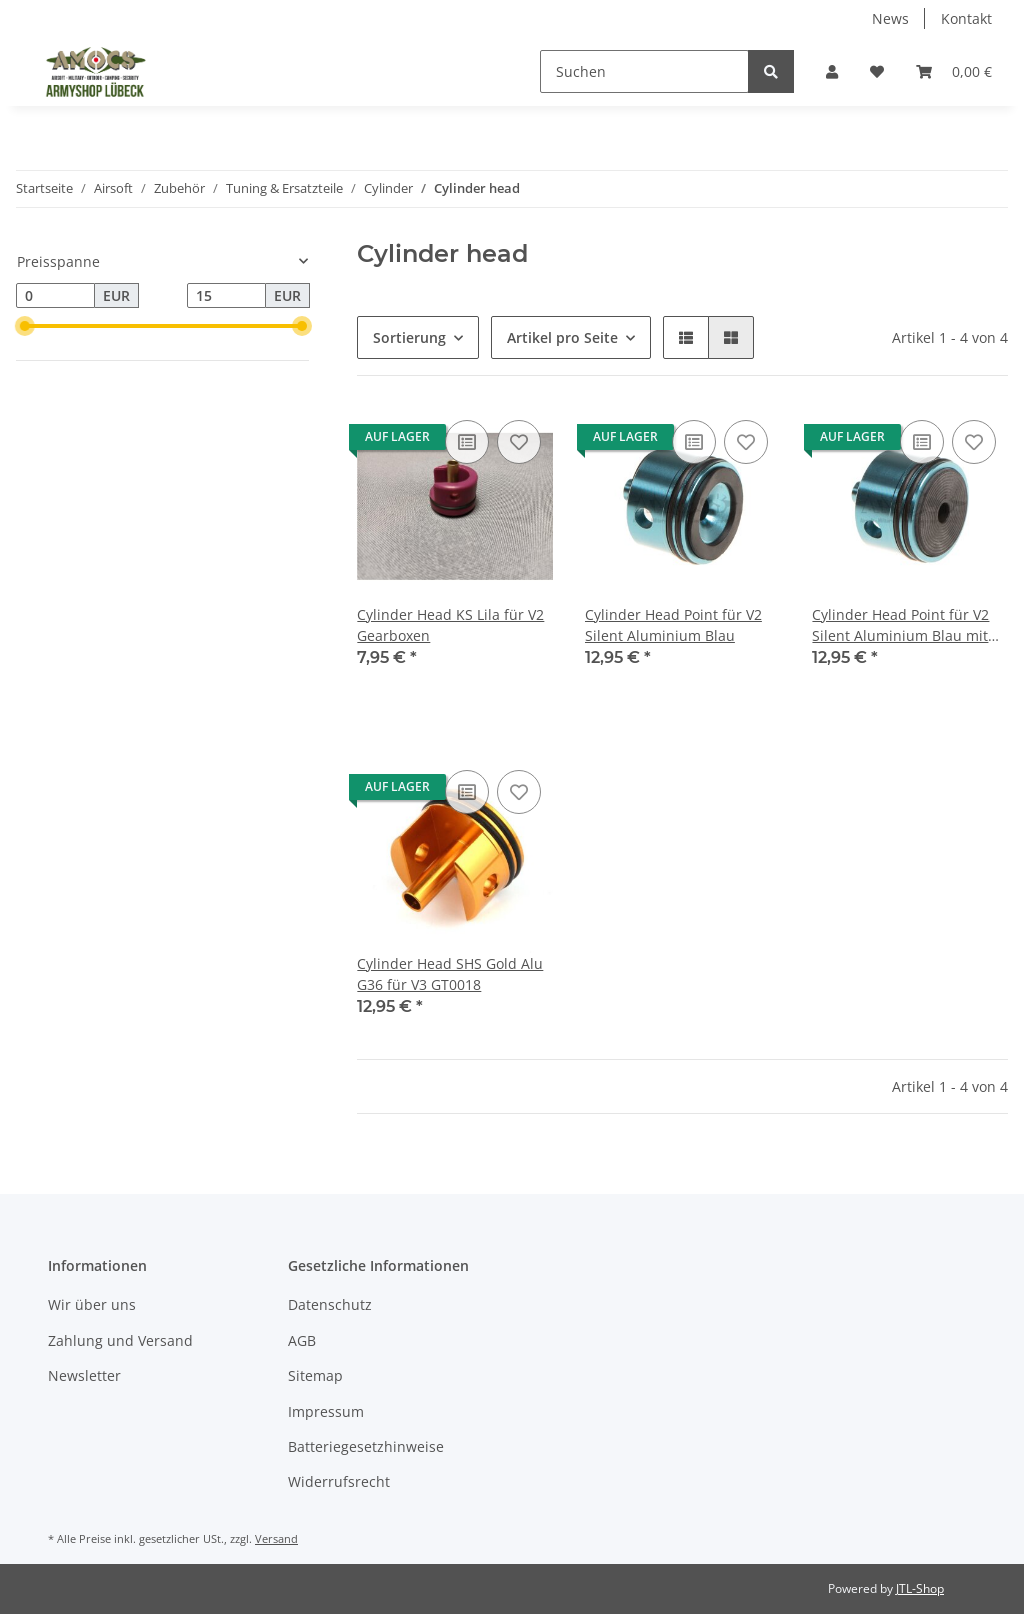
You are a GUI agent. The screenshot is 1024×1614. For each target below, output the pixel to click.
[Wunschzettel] (877, 71)
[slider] (24, 326)
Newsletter (84, 1375)
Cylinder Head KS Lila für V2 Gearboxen (450, 625)
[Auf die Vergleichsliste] (467, 442)
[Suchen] (644, 71)
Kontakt (966, 18)
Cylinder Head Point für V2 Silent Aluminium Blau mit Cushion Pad (900, 625)
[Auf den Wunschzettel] (519, 442)
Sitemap (315, 1375)
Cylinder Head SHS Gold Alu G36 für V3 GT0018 (450, 974)
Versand (276, 1538)
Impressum (326, 1411)
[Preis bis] (226, 296)
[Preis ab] (55, 296)
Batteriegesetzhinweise (366, 1446)
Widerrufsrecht (339, 1481)
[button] (832, 71)
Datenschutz (330, 1304)
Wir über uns (92, 1304)
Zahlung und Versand (120, 1340)
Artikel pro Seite (562, 337)
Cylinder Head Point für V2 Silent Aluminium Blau (673, 625)
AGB (302, 1340)
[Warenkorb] (954, 71)
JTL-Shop (920, 1588)
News (890, 18)
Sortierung (409, 337)
